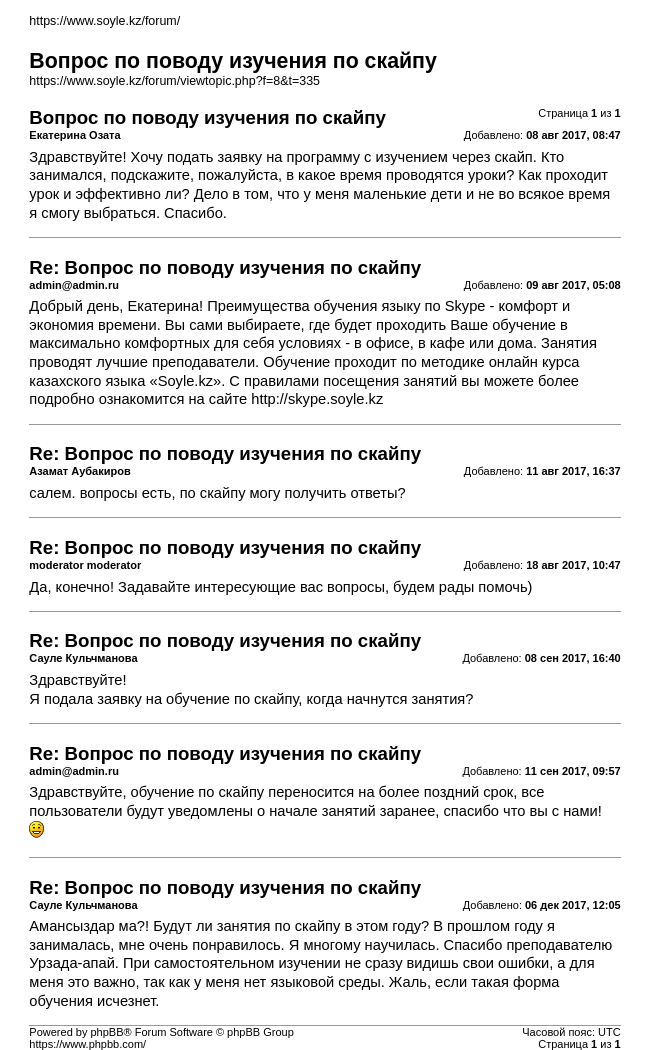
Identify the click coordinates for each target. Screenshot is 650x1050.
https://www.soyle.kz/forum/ (104, 21)
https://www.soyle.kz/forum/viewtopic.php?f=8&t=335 (174, 81)
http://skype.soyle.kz (317, 399)
